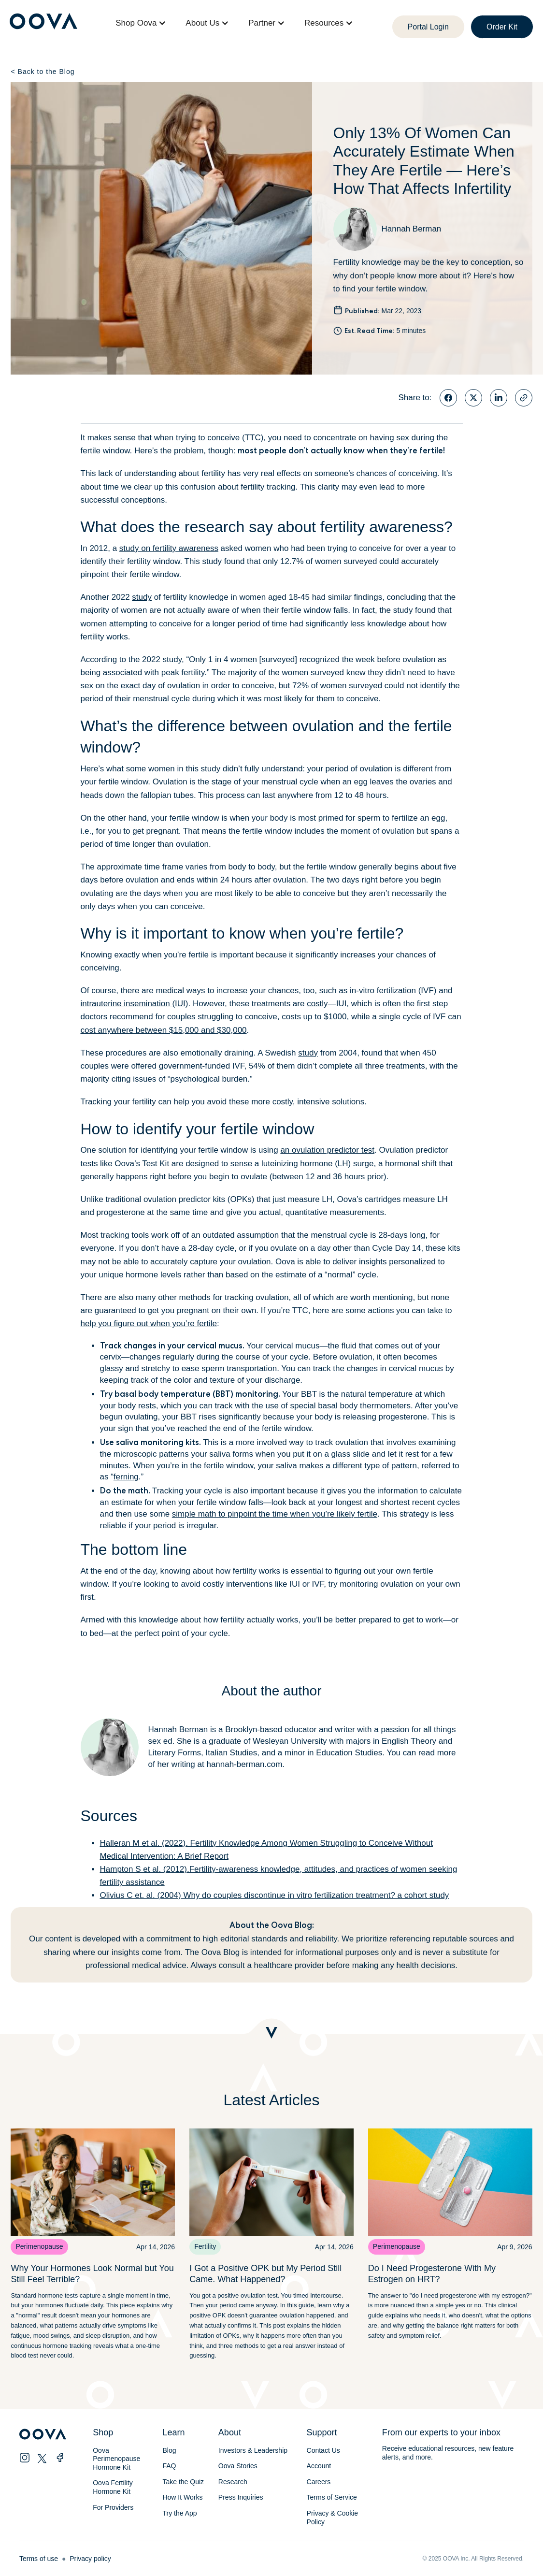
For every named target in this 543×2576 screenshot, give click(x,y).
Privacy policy (90, 2558)
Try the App (179, 2513)
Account (319, 2466)
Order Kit (501, 27)
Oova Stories (237, 2466)
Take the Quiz (183, 2482)
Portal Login (428, 27)
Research (232, 2482)
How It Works (182, 2497)
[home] (43, 23)
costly (317, 1003)
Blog (169, 2450)
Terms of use (38, 2558)
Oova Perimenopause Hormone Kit (117, 2458)
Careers (319, 2482)
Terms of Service (332, 2497)
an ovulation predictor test (327, 1150)
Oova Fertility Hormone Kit (112, 2487)
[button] (141, 23)
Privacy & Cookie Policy (332, 2517)
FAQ (169, 2466)
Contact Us (323, 2450)
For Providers (113, 2507)
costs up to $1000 (314, 1016)
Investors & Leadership (252, 2450)
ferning (126, 1476)
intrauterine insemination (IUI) (134, 1003)
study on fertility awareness (168, 548)
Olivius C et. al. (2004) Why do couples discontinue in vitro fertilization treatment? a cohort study (274, 1895)
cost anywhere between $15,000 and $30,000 (164, 1030)
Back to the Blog (42, 71)
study (142, 597)
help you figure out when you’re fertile (149, 1323)
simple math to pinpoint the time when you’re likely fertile (274, 1514)
